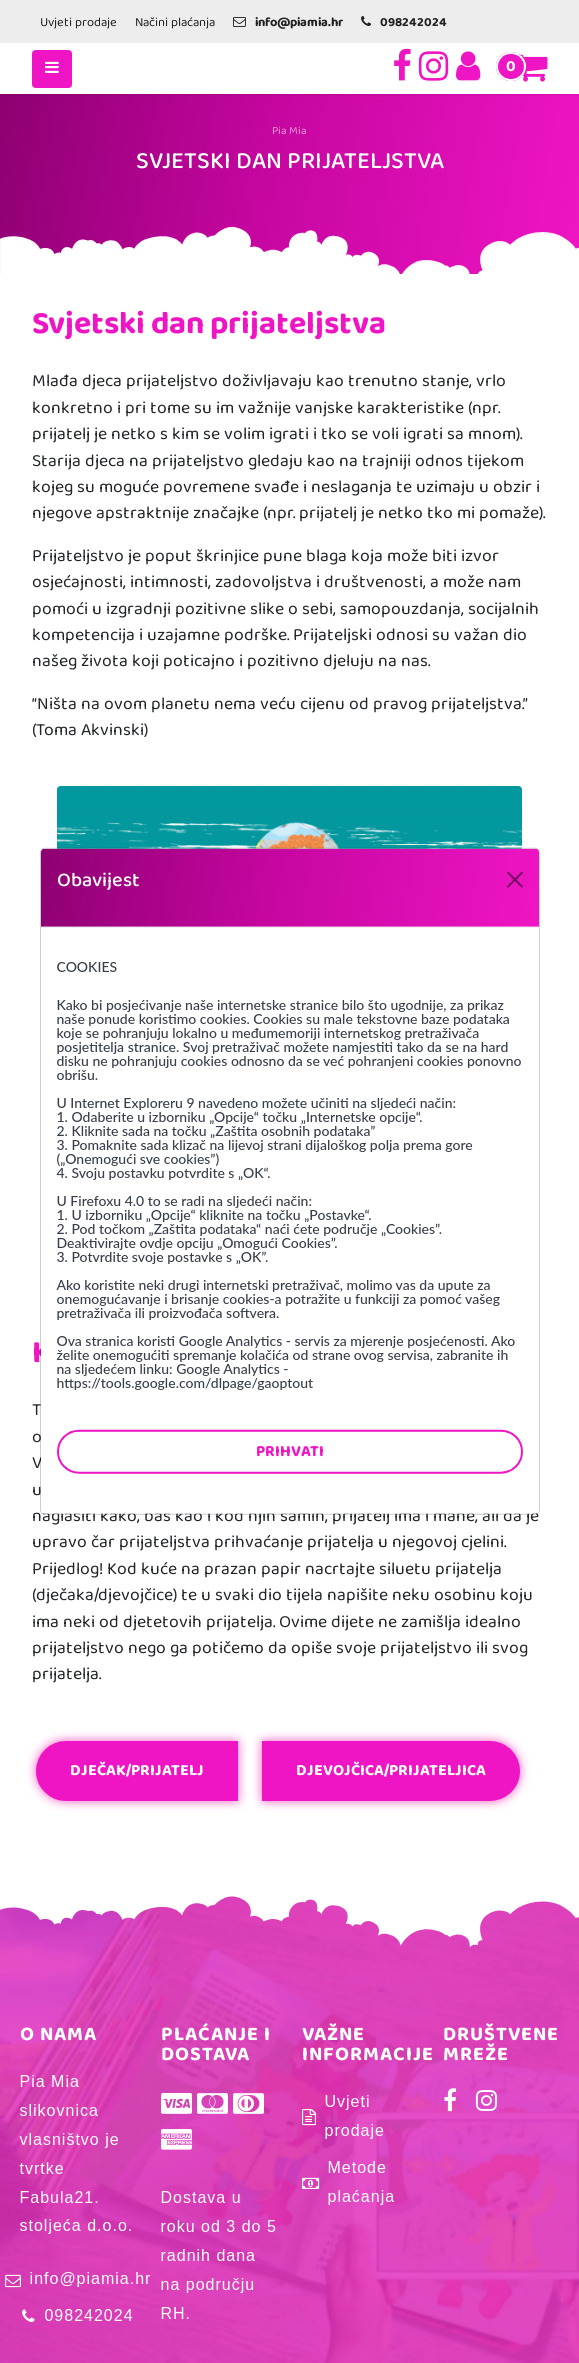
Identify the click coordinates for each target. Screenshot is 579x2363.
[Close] (515, 880)
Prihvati (290, 1451)
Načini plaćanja (175, 22)
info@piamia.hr (91, 2278)
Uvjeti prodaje (78, 22)
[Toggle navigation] (52, 69)
